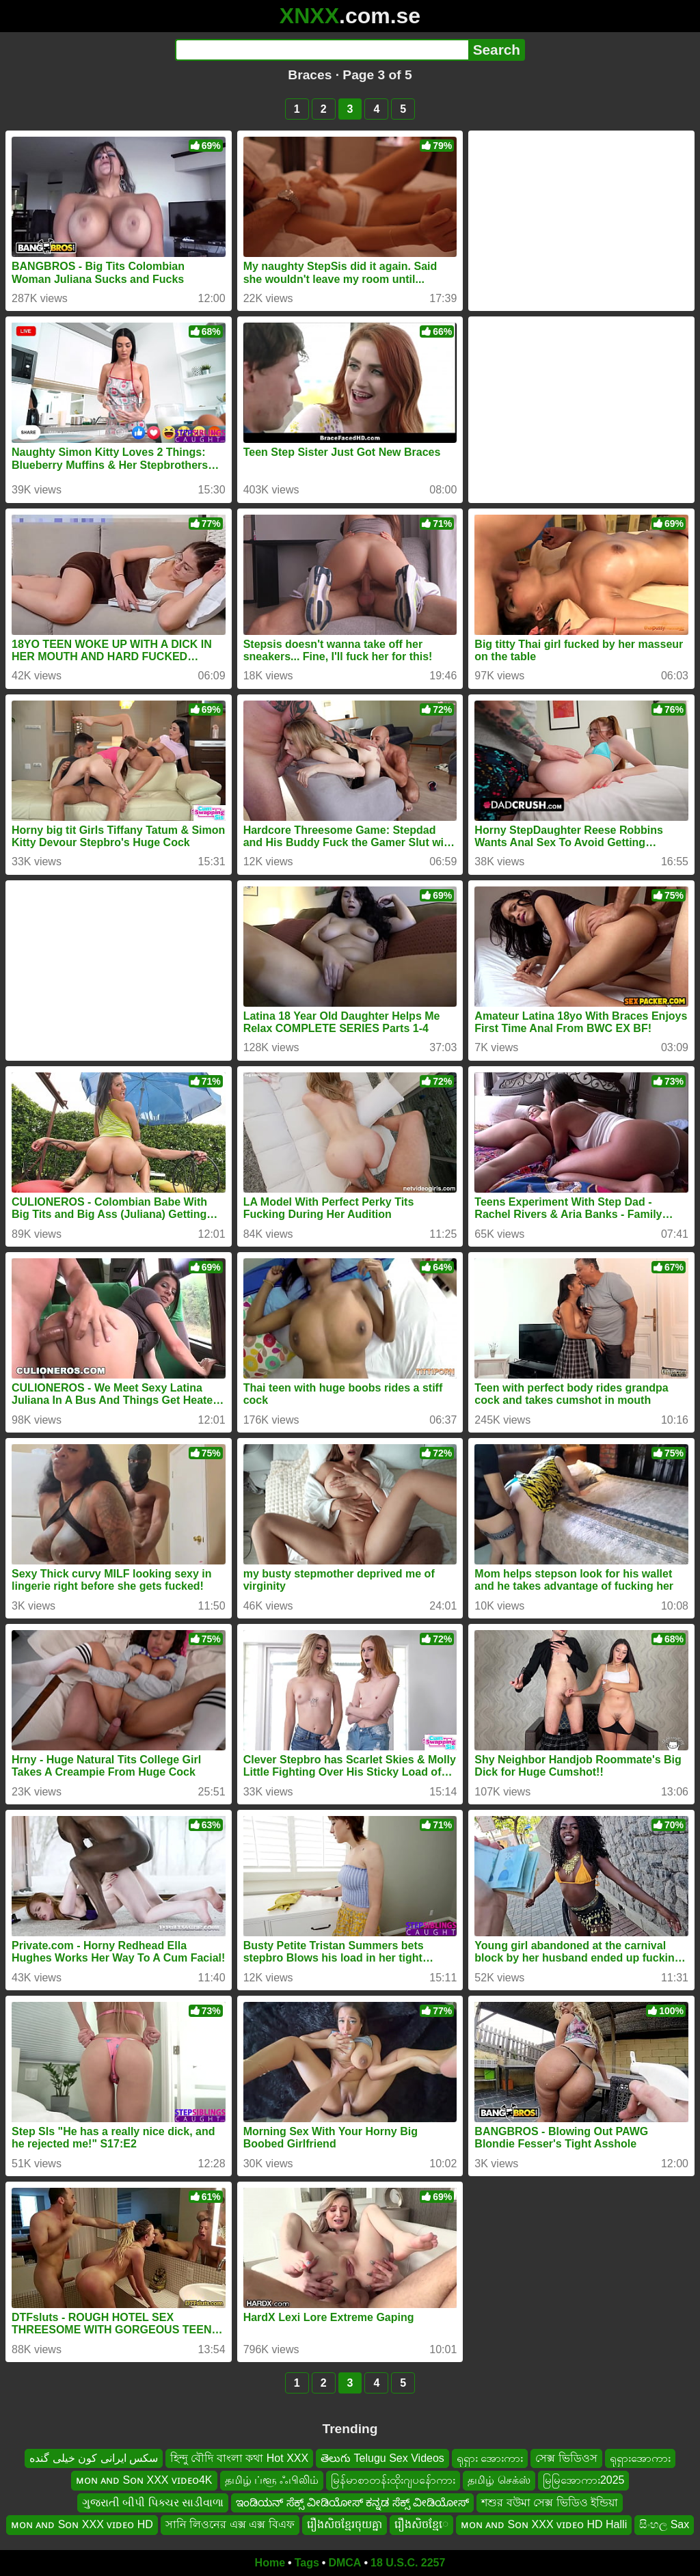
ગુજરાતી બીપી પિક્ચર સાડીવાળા (153, 2502)
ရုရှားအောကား (640, 2458)
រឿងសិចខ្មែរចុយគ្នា (344, 2524)
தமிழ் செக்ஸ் (499, 2480)
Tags (307, 2562)
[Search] (321, 50)
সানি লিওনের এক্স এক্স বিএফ (230, 2524)
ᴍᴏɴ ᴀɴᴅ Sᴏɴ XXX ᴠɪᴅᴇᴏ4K (144, 2480)
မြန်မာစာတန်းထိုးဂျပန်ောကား (393, 2480)
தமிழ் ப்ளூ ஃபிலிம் (272, 2480)
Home (270, 2562)
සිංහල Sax (664, 2524)
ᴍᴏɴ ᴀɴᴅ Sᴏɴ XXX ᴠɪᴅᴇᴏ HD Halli (544, 2524)
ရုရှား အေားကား (490, 2458)
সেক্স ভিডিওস (566, 2458)
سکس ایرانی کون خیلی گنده (93, 2458)
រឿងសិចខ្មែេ (421, 2524)
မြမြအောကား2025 (584, 2480)
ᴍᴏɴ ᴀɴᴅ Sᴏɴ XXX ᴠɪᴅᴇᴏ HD (82, 2524)
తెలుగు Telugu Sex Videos (382, 2458)
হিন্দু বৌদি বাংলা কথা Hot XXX (239, 2458)
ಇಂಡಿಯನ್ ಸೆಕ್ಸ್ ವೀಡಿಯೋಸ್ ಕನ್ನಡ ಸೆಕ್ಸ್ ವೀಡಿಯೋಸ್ (352, 2502)
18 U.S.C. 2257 (408, 2562)
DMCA (344, 2562)
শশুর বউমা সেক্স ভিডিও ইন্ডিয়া (549, 2502)
